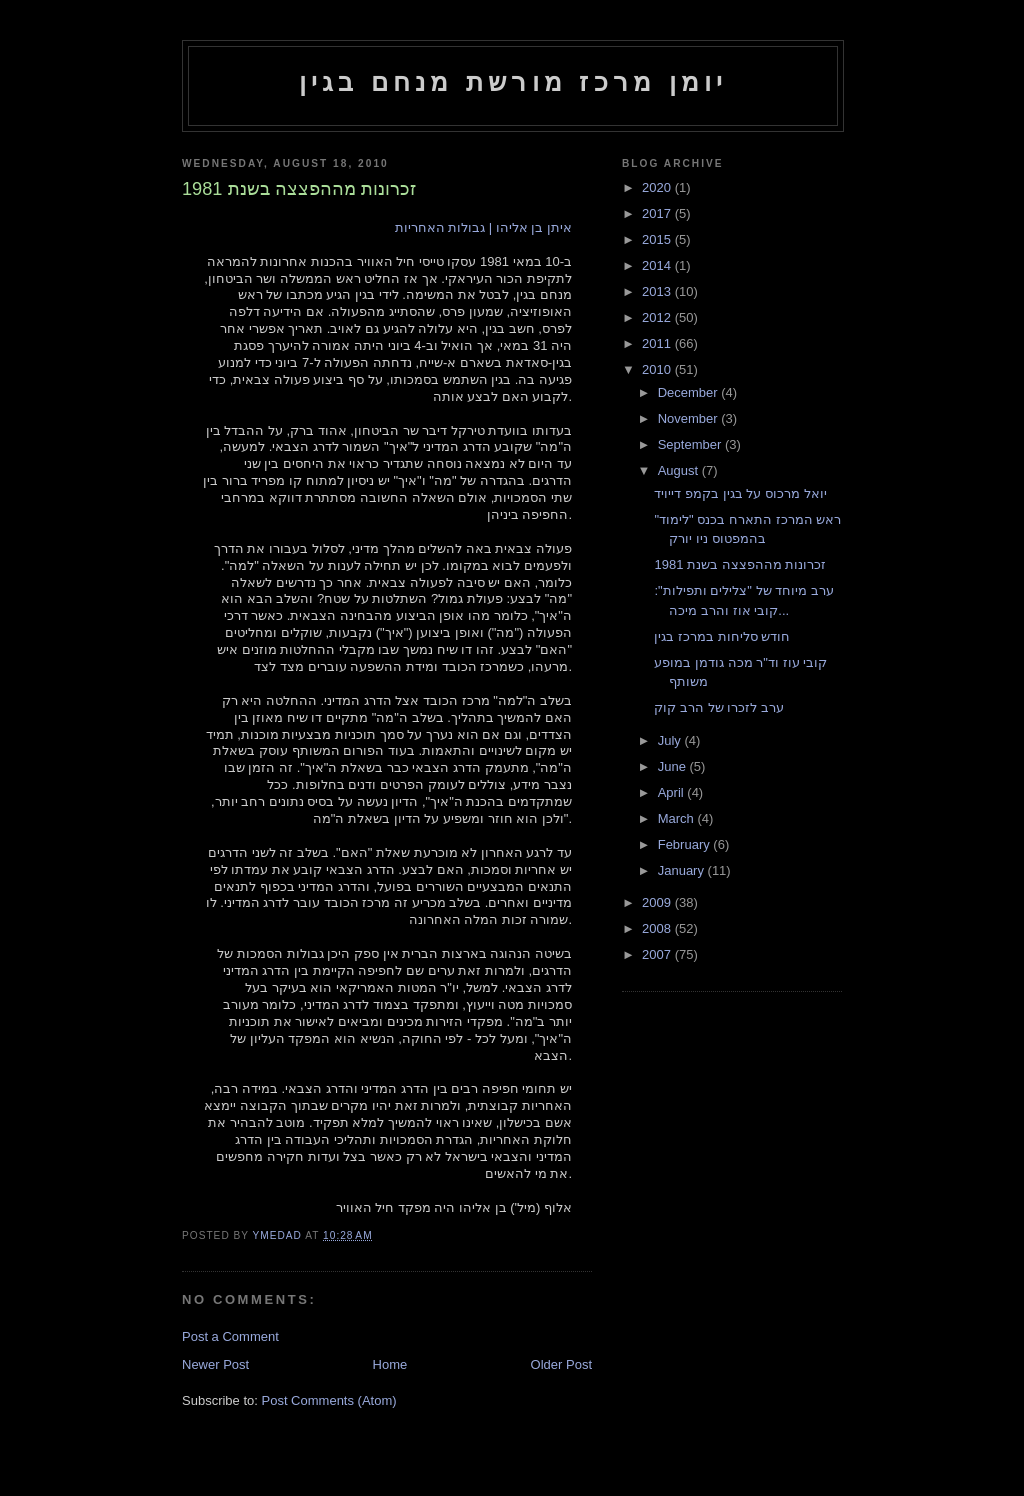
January (683, 870)
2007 (658, 954)
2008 (658, 928)
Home (390, 1364)
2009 (658, 902)
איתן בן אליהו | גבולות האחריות (483, 227)
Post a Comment (230, 1336)
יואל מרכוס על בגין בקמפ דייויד (740, 493)
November (690, 418)
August (680, 470)
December (690, 392)
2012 (658, 317)
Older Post (561, 1364)
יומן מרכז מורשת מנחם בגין (513, 82)
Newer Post (215, 1364)
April (673, 792)
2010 (658, 369)
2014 (658, 265)
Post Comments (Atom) (329, 1400)
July (671, 740)
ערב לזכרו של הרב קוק (718, 707)
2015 (658, 239)
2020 (658, 187)
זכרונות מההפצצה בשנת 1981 (740, 564)
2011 (658, 343)
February (686, 844)
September (691, 444)
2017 (658, 213)
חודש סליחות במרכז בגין (722, 636)
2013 (658, 291)
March (678, 818)
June (674, 766)
